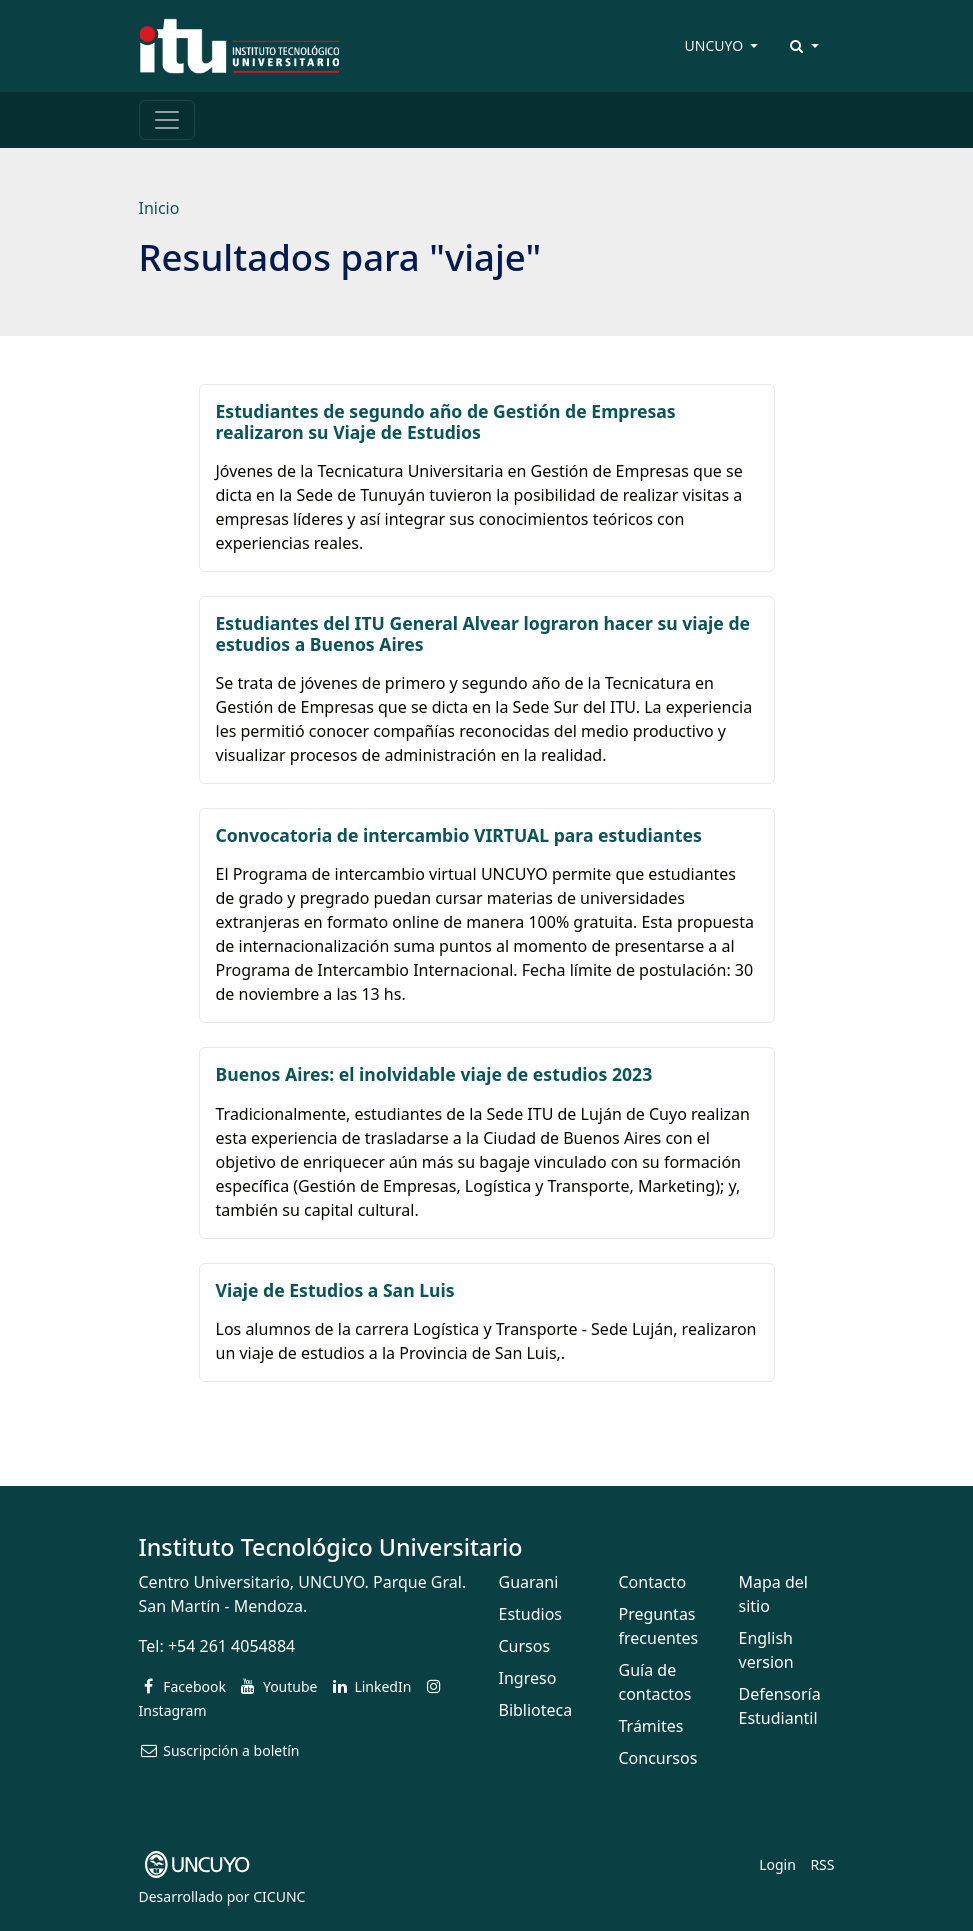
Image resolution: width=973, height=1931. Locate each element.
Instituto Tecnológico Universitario (331, 1547)
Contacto (653, 1582)
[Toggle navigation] (167, 120)
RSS (822, 1864)
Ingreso (528, 1678)
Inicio (159, 208)
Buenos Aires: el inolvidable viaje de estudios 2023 (434, 1074)
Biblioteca (536, 1710)
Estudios (531, 1614)
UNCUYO (716, 45)
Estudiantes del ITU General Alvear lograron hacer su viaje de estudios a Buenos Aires (483, 633)
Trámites (651, 1726)
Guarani (529, 1582)
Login (777, 1864)
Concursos (658, 1758)
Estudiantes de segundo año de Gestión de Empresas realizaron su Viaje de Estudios (446, 421)
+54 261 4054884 (231, 1646)
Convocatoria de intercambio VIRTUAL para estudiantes (459, 835)
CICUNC (279, 1896)
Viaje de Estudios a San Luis (335, 1290)
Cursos (525, 1646)
